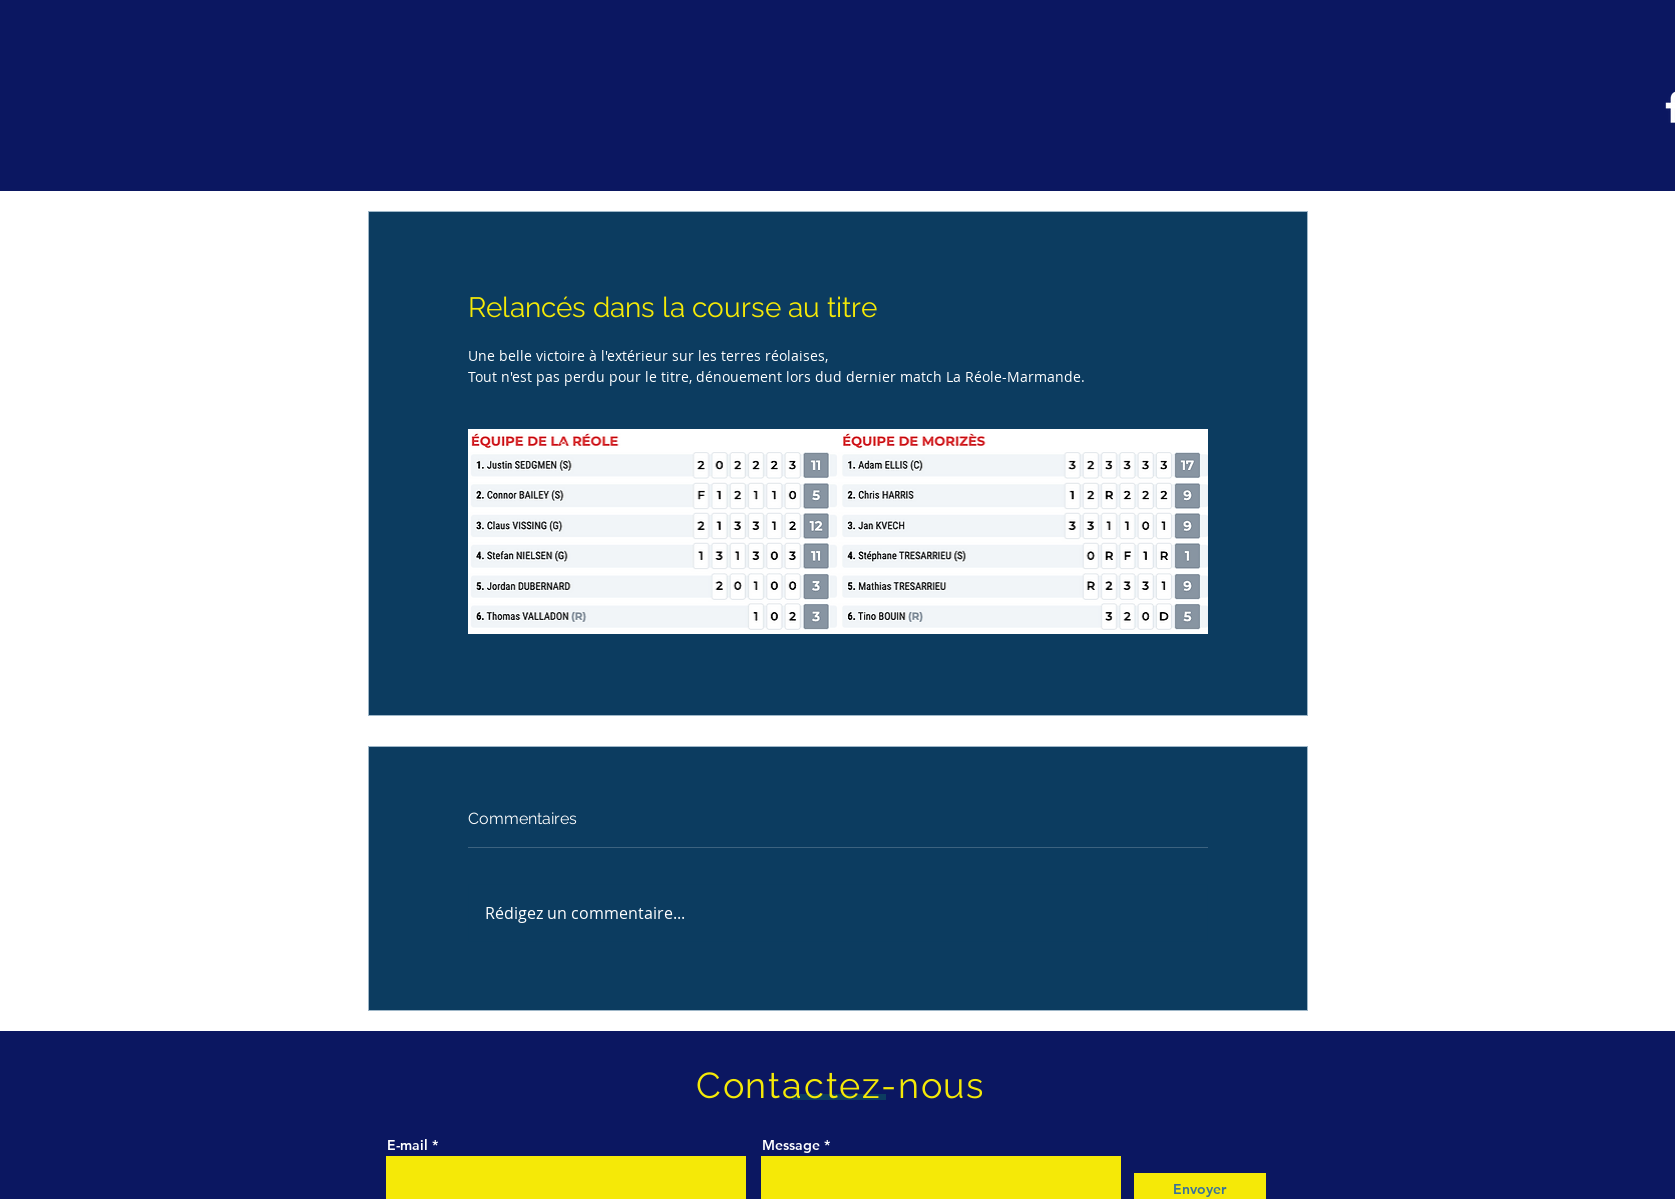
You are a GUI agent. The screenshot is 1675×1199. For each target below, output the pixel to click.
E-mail (409, 1145)
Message (791, 1145)
